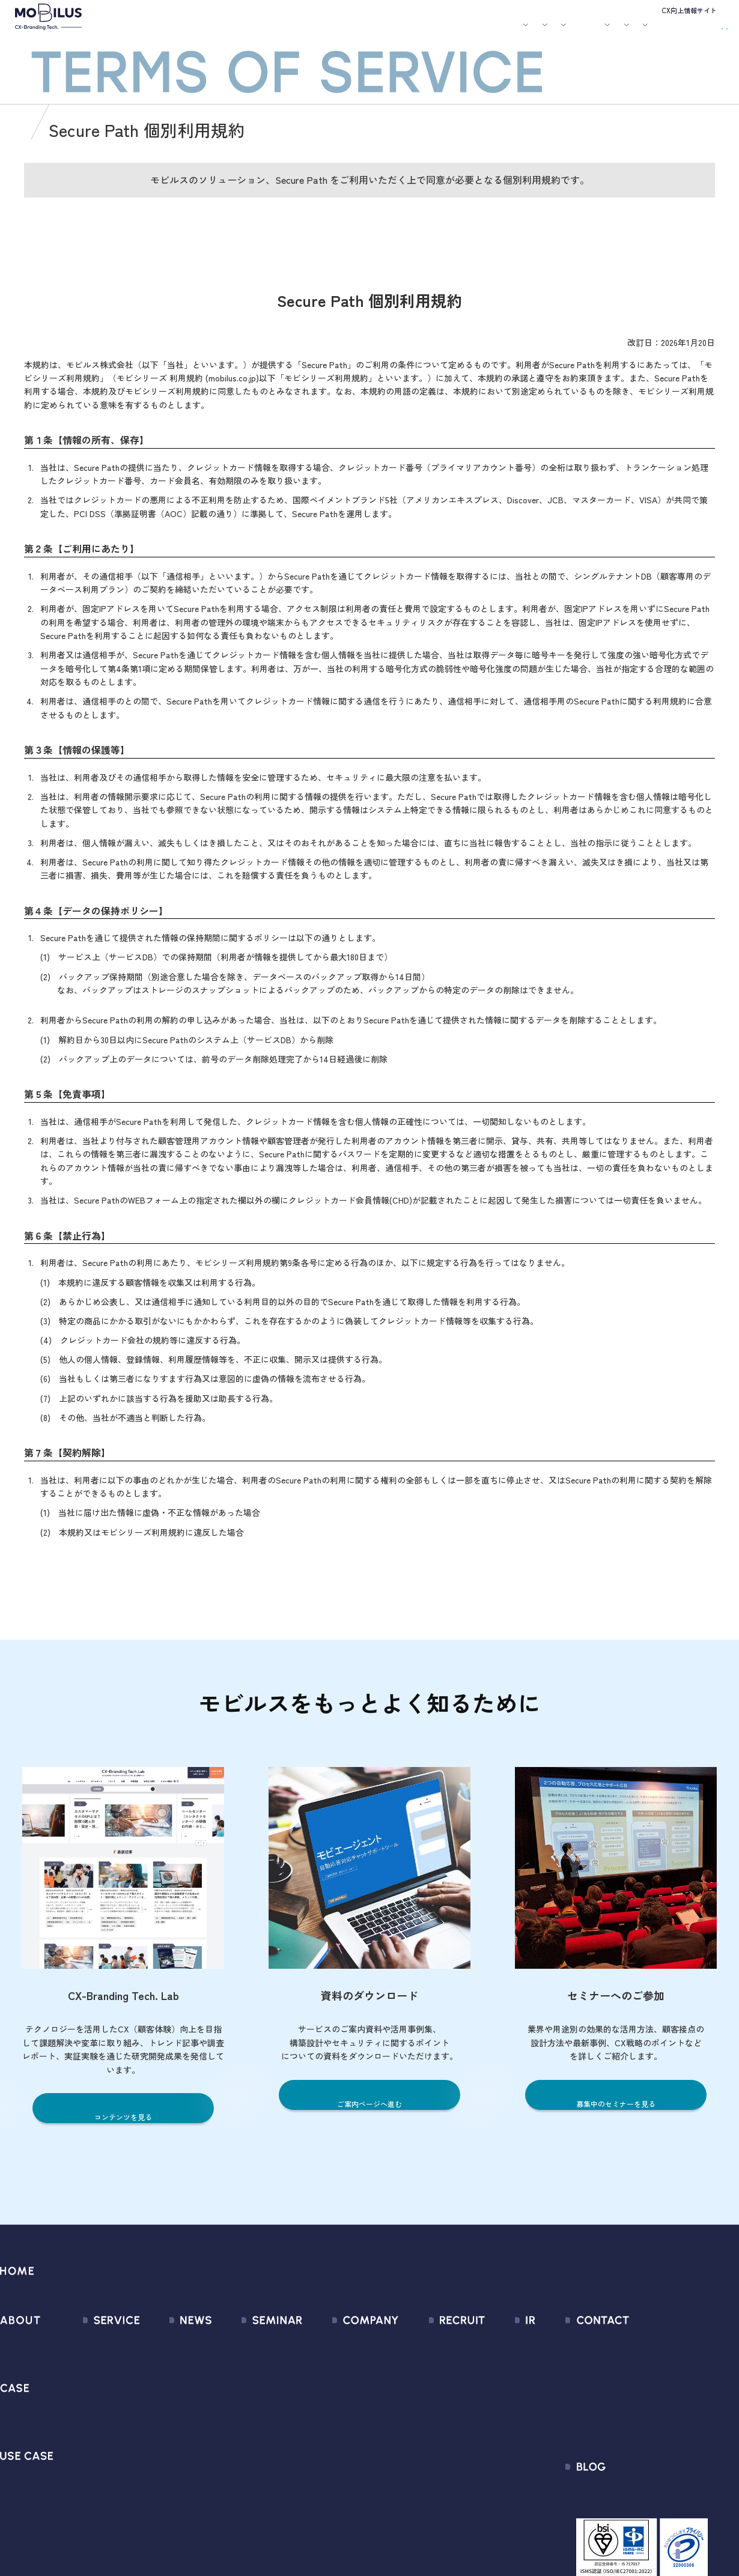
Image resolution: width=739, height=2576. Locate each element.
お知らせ (376, 32)
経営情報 (494, 2342)
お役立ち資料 (452, 32)
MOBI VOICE (90, 2450)
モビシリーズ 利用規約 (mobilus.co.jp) (188, 386)
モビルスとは (185, 32)
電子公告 (494, 2493)
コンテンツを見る (123, 2116)
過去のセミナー (247, 2363)
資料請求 (704, 30)
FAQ (484, 2428)
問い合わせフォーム (643, 2342)
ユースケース (324, 32)
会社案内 (493, 32)
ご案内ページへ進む (370, 2103)
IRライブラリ (502, 2363)
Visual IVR (86, 2493)
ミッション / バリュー (344, 2407)
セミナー (410, 32)
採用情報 (538, 32)
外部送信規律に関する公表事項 (666, 2428)
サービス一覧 (94, 2342)
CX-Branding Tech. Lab (649, 2498)
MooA (78, 2385)
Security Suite (95, 2515)
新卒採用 (434, 2342)
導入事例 (271, 32)
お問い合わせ (646, 30)
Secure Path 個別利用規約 (655, 2407)
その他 (147, 2407)
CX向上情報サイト (689, 10)
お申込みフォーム (639, 2363)
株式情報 (494, 2385)
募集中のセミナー (252, 2342)
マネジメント (326, 2363)
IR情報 (581, 32)
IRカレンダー (502, 2407)
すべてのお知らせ (170, 2342)
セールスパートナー (339, 2385)
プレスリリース (165, 2363)
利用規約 (621, 2385)
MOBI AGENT (92, 2407)
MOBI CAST (90, 2471)
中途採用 (434, 2363)
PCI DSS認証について (342, 2471)
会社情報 (317, 2342)
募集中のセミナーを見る (616, 2103)
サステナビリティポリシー (353, 2493)
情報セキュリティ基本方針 (353, 2450)
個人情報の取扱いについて (353, 2428)
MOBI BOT (87, 2428)
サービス (226, 32)
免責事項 (494, 2471)
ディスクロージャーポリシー (534, 2450)
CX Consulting (95, 2363)
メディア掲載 (161, 2385)
